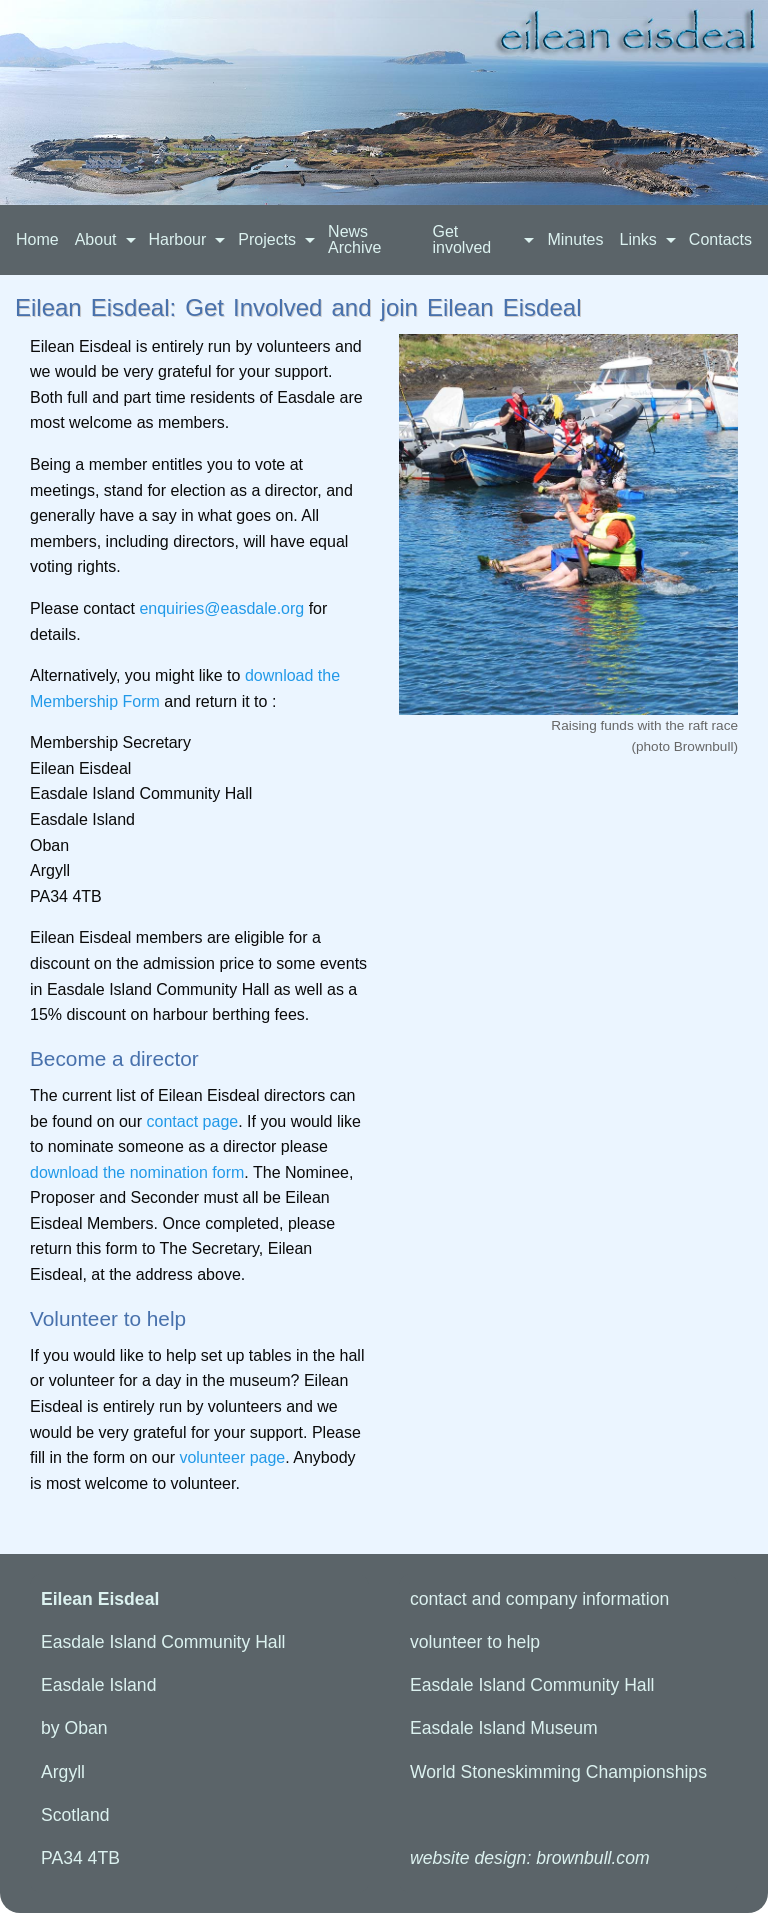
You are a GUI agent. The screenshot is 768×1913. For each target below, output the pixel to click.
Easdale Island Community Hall (532, 1685)
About (96, 239)
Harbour (178, 239)
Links (637, 239)
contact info (539, 1599)
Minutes (575, 239)
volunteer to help (475, 1642)
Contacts (720, 239)
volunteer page (232, 1457)
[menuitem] (37, 240)
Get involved (461, 239)
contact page (193, 1121)
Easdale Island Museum (504, 1728)
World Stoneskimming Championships (558, 1772)
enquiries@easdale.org (221, 608)
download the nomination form (137, 1172)
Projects (267, 239)
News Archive (354, 239)
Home (37, 239)
